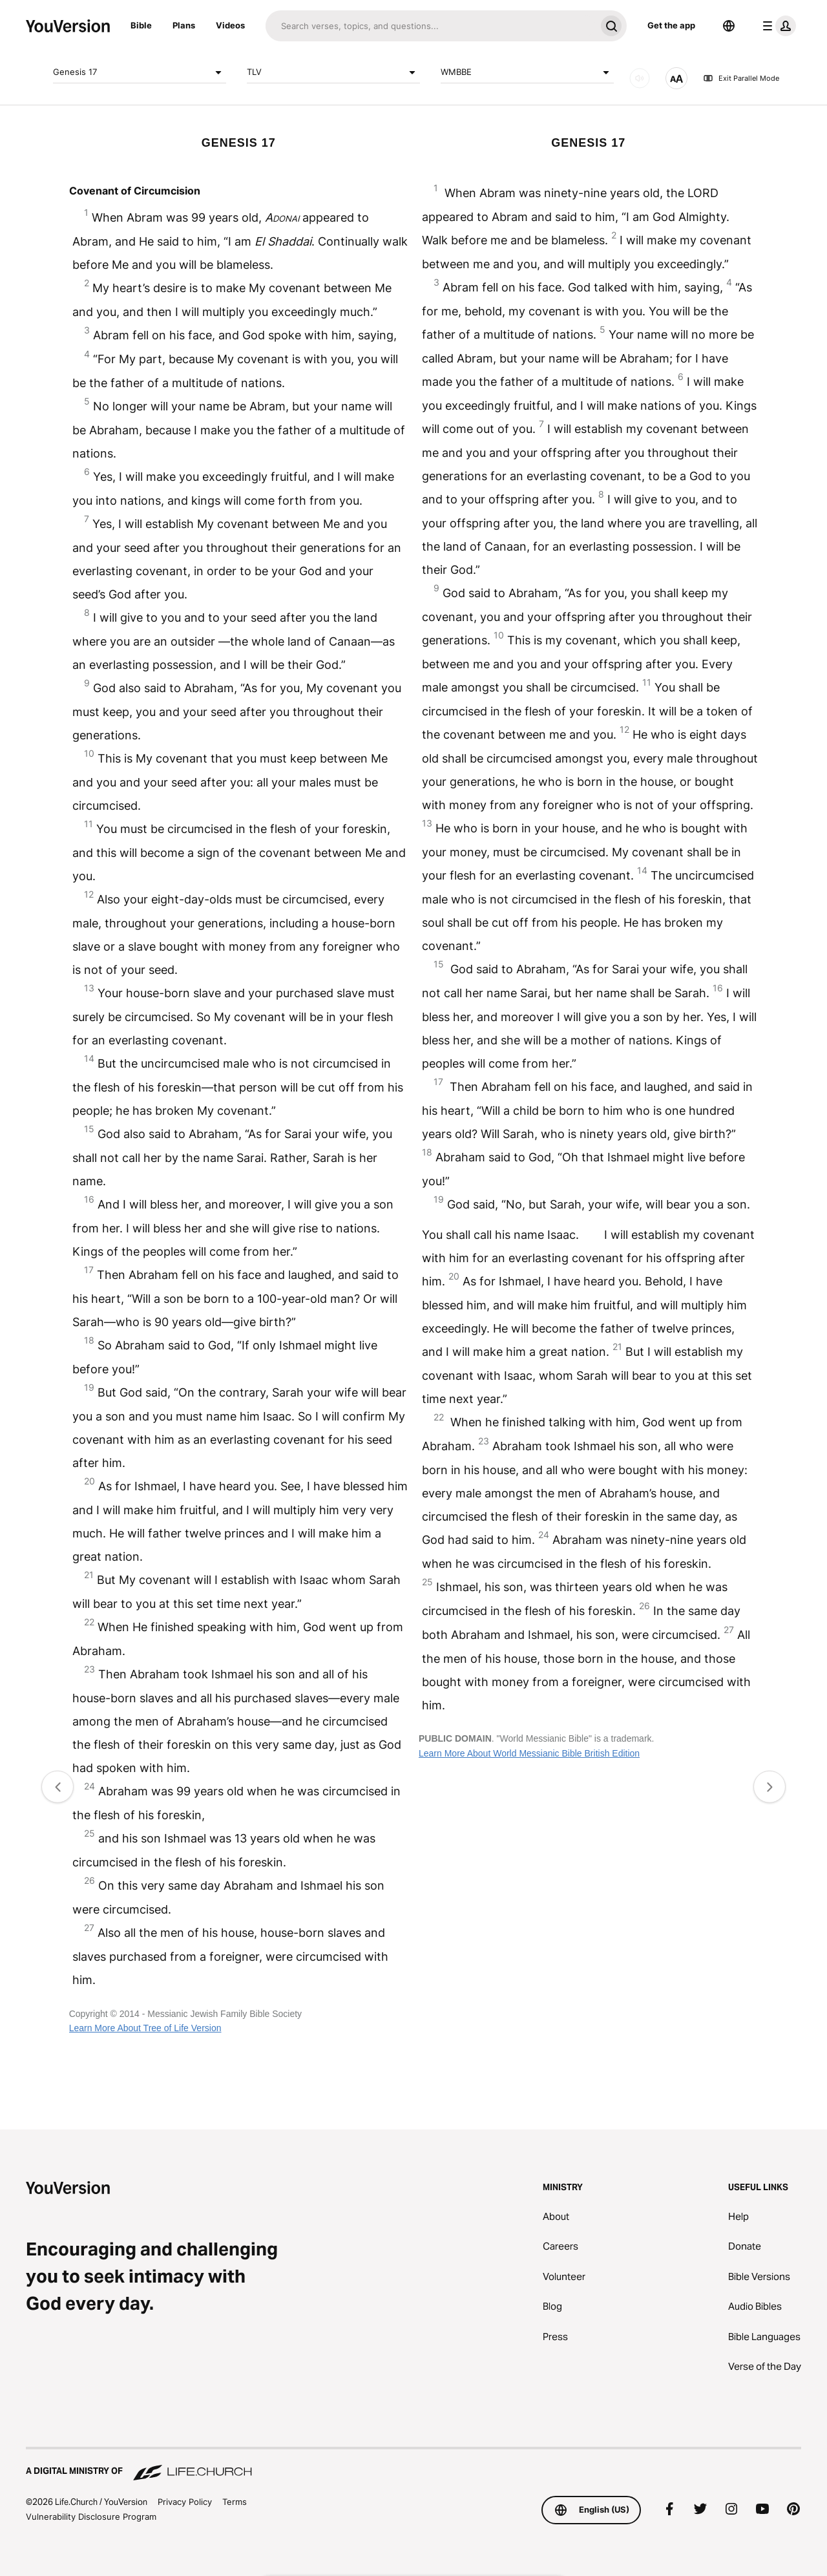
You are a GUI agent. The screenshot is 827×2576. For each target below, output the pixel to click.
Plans (184, 25)
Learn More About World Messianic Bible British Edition (529, 1753)
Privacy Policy (185, 2502)
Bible (141, 25)
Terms (234, 2502)
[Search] (431, 26)
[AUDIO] (639, 78)
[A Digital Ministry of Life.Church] (413, 2464)
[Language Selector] (729, 26)
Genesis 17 (139, 72)
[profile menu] (776, 26)
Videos (230, 25)
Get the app (671, 25)
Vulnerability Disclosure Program (91, 2516)
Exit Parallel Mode (741, 78)
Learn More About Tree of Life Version (145, 2028)
